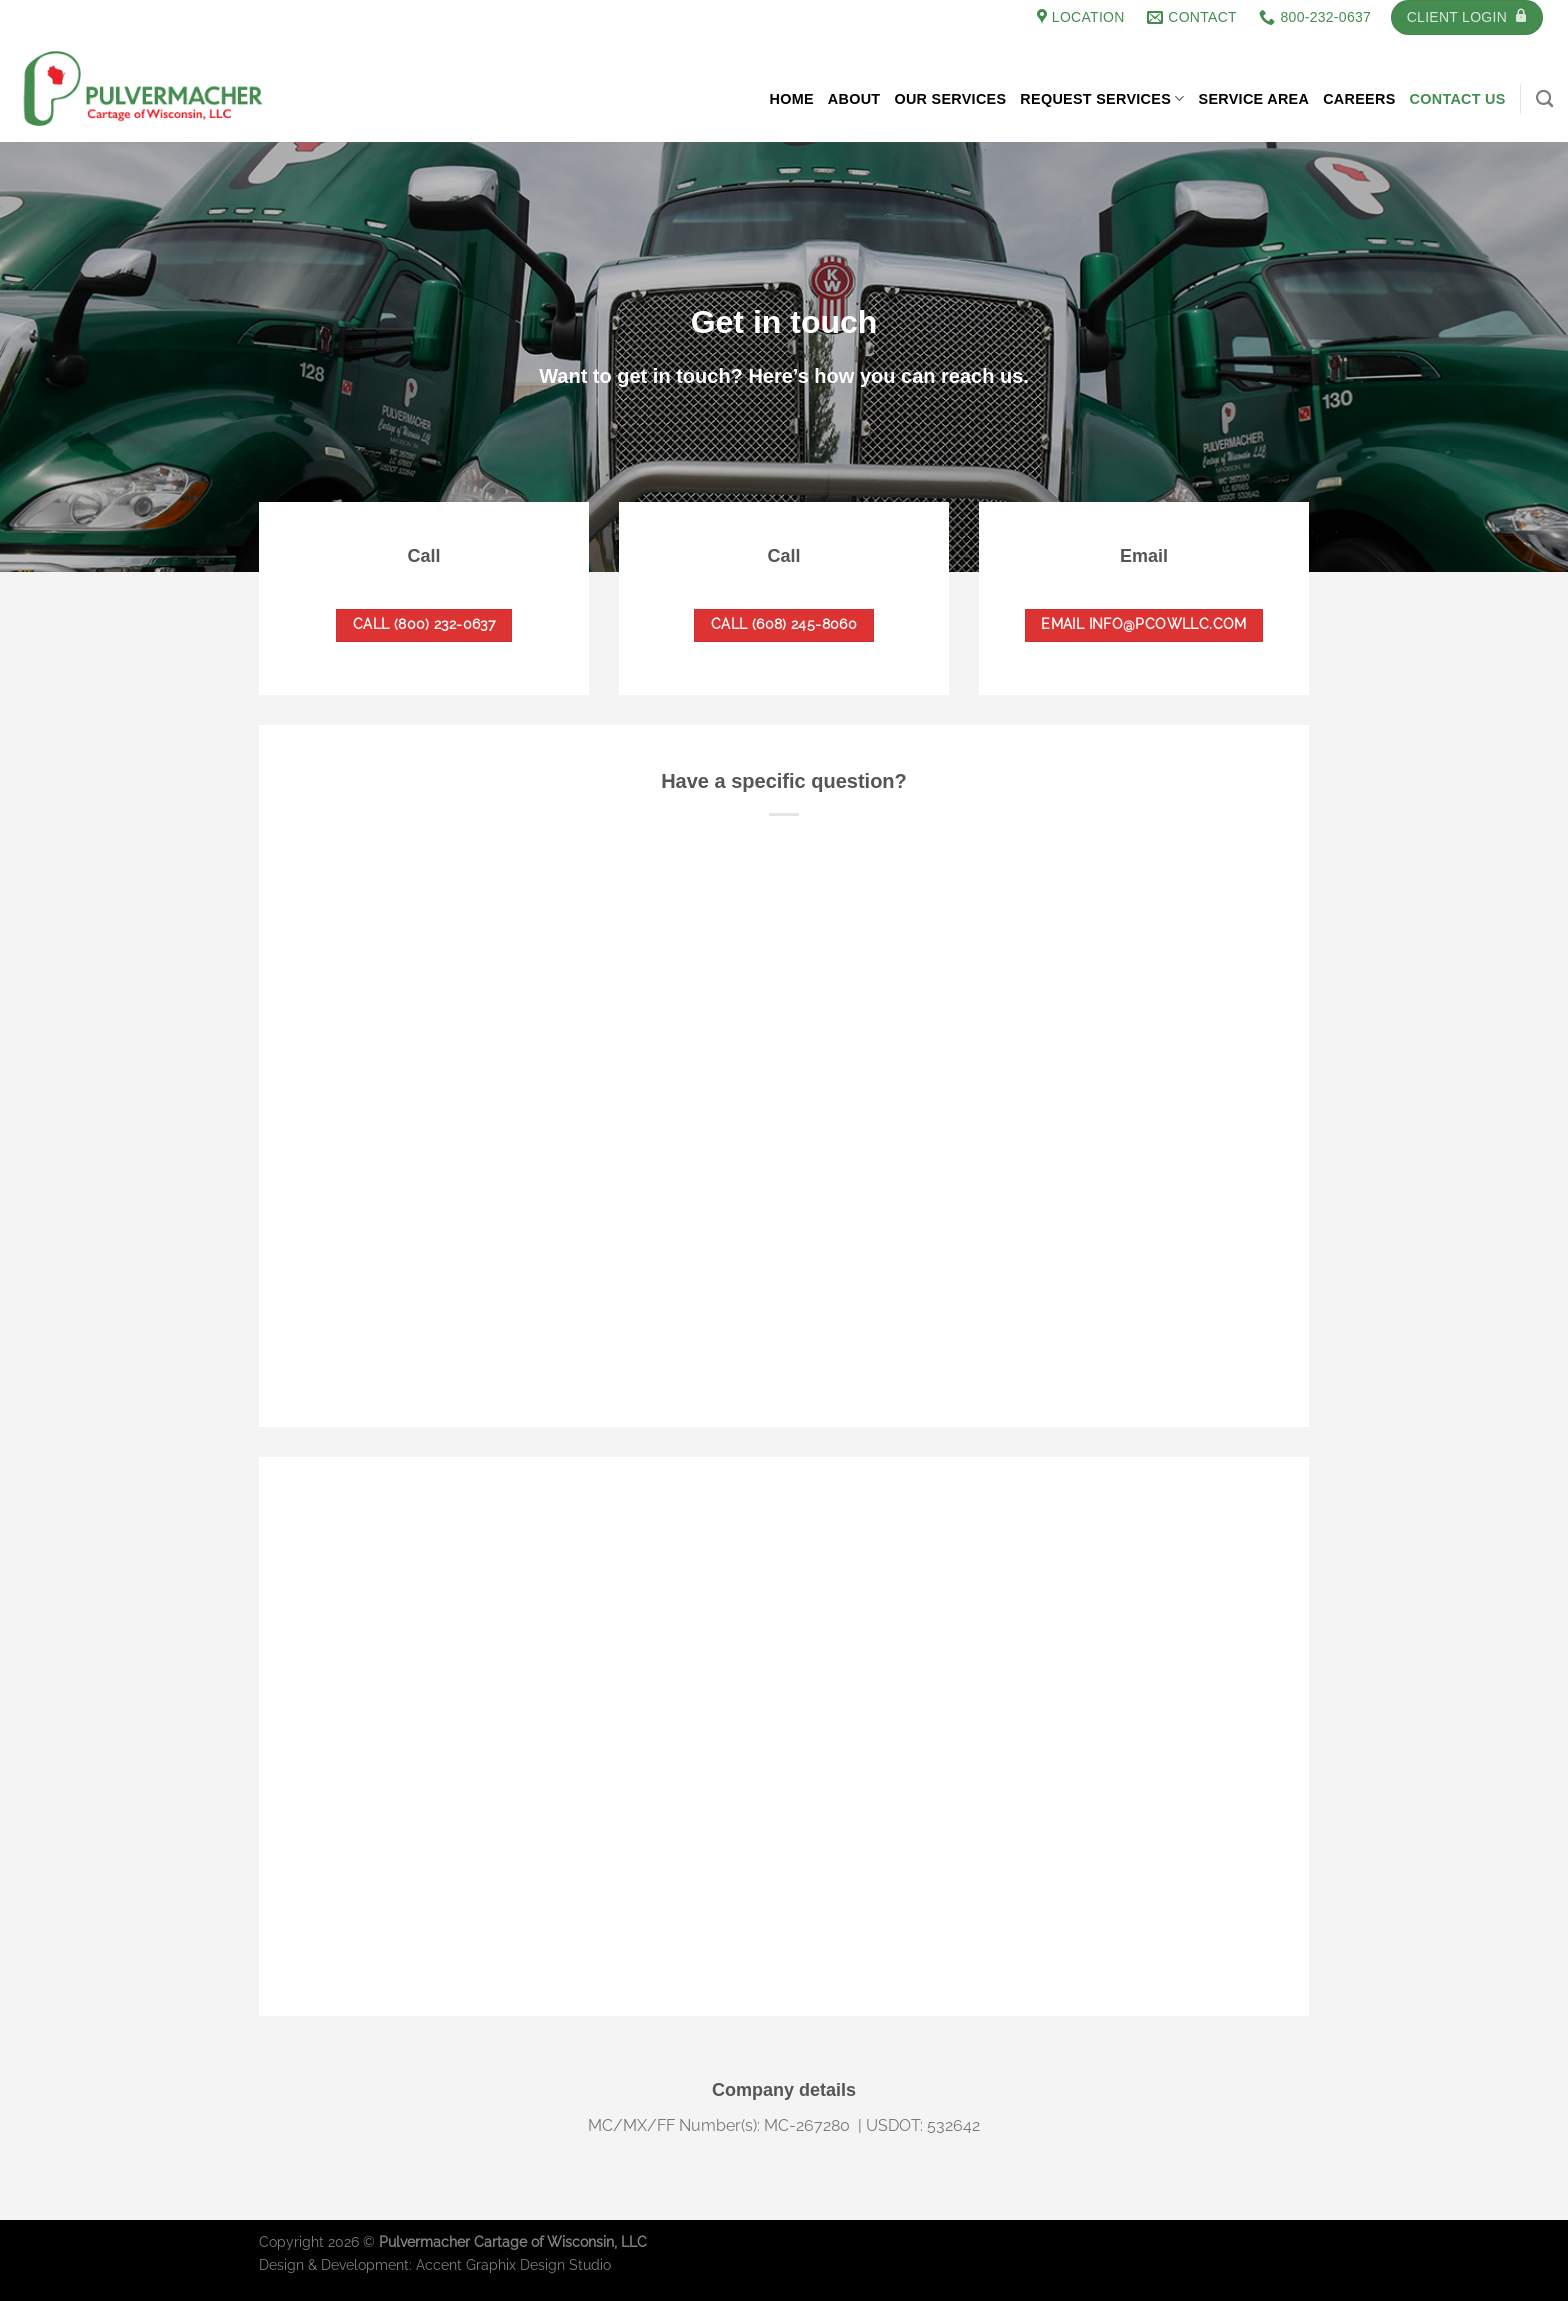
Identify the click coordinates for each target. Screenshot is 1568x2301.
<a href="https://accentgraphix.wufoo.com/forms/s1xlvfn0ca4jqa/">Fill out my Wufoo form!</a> (784, 1080)
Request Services (1102, 98)
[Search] (1544, 99)
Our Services (950, 99)
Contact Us (1458, 99)
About (854, 99)
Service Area (1254, 99)
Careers (1359, 99)
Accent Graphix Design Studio (513, 2264)
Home (791, 99)
